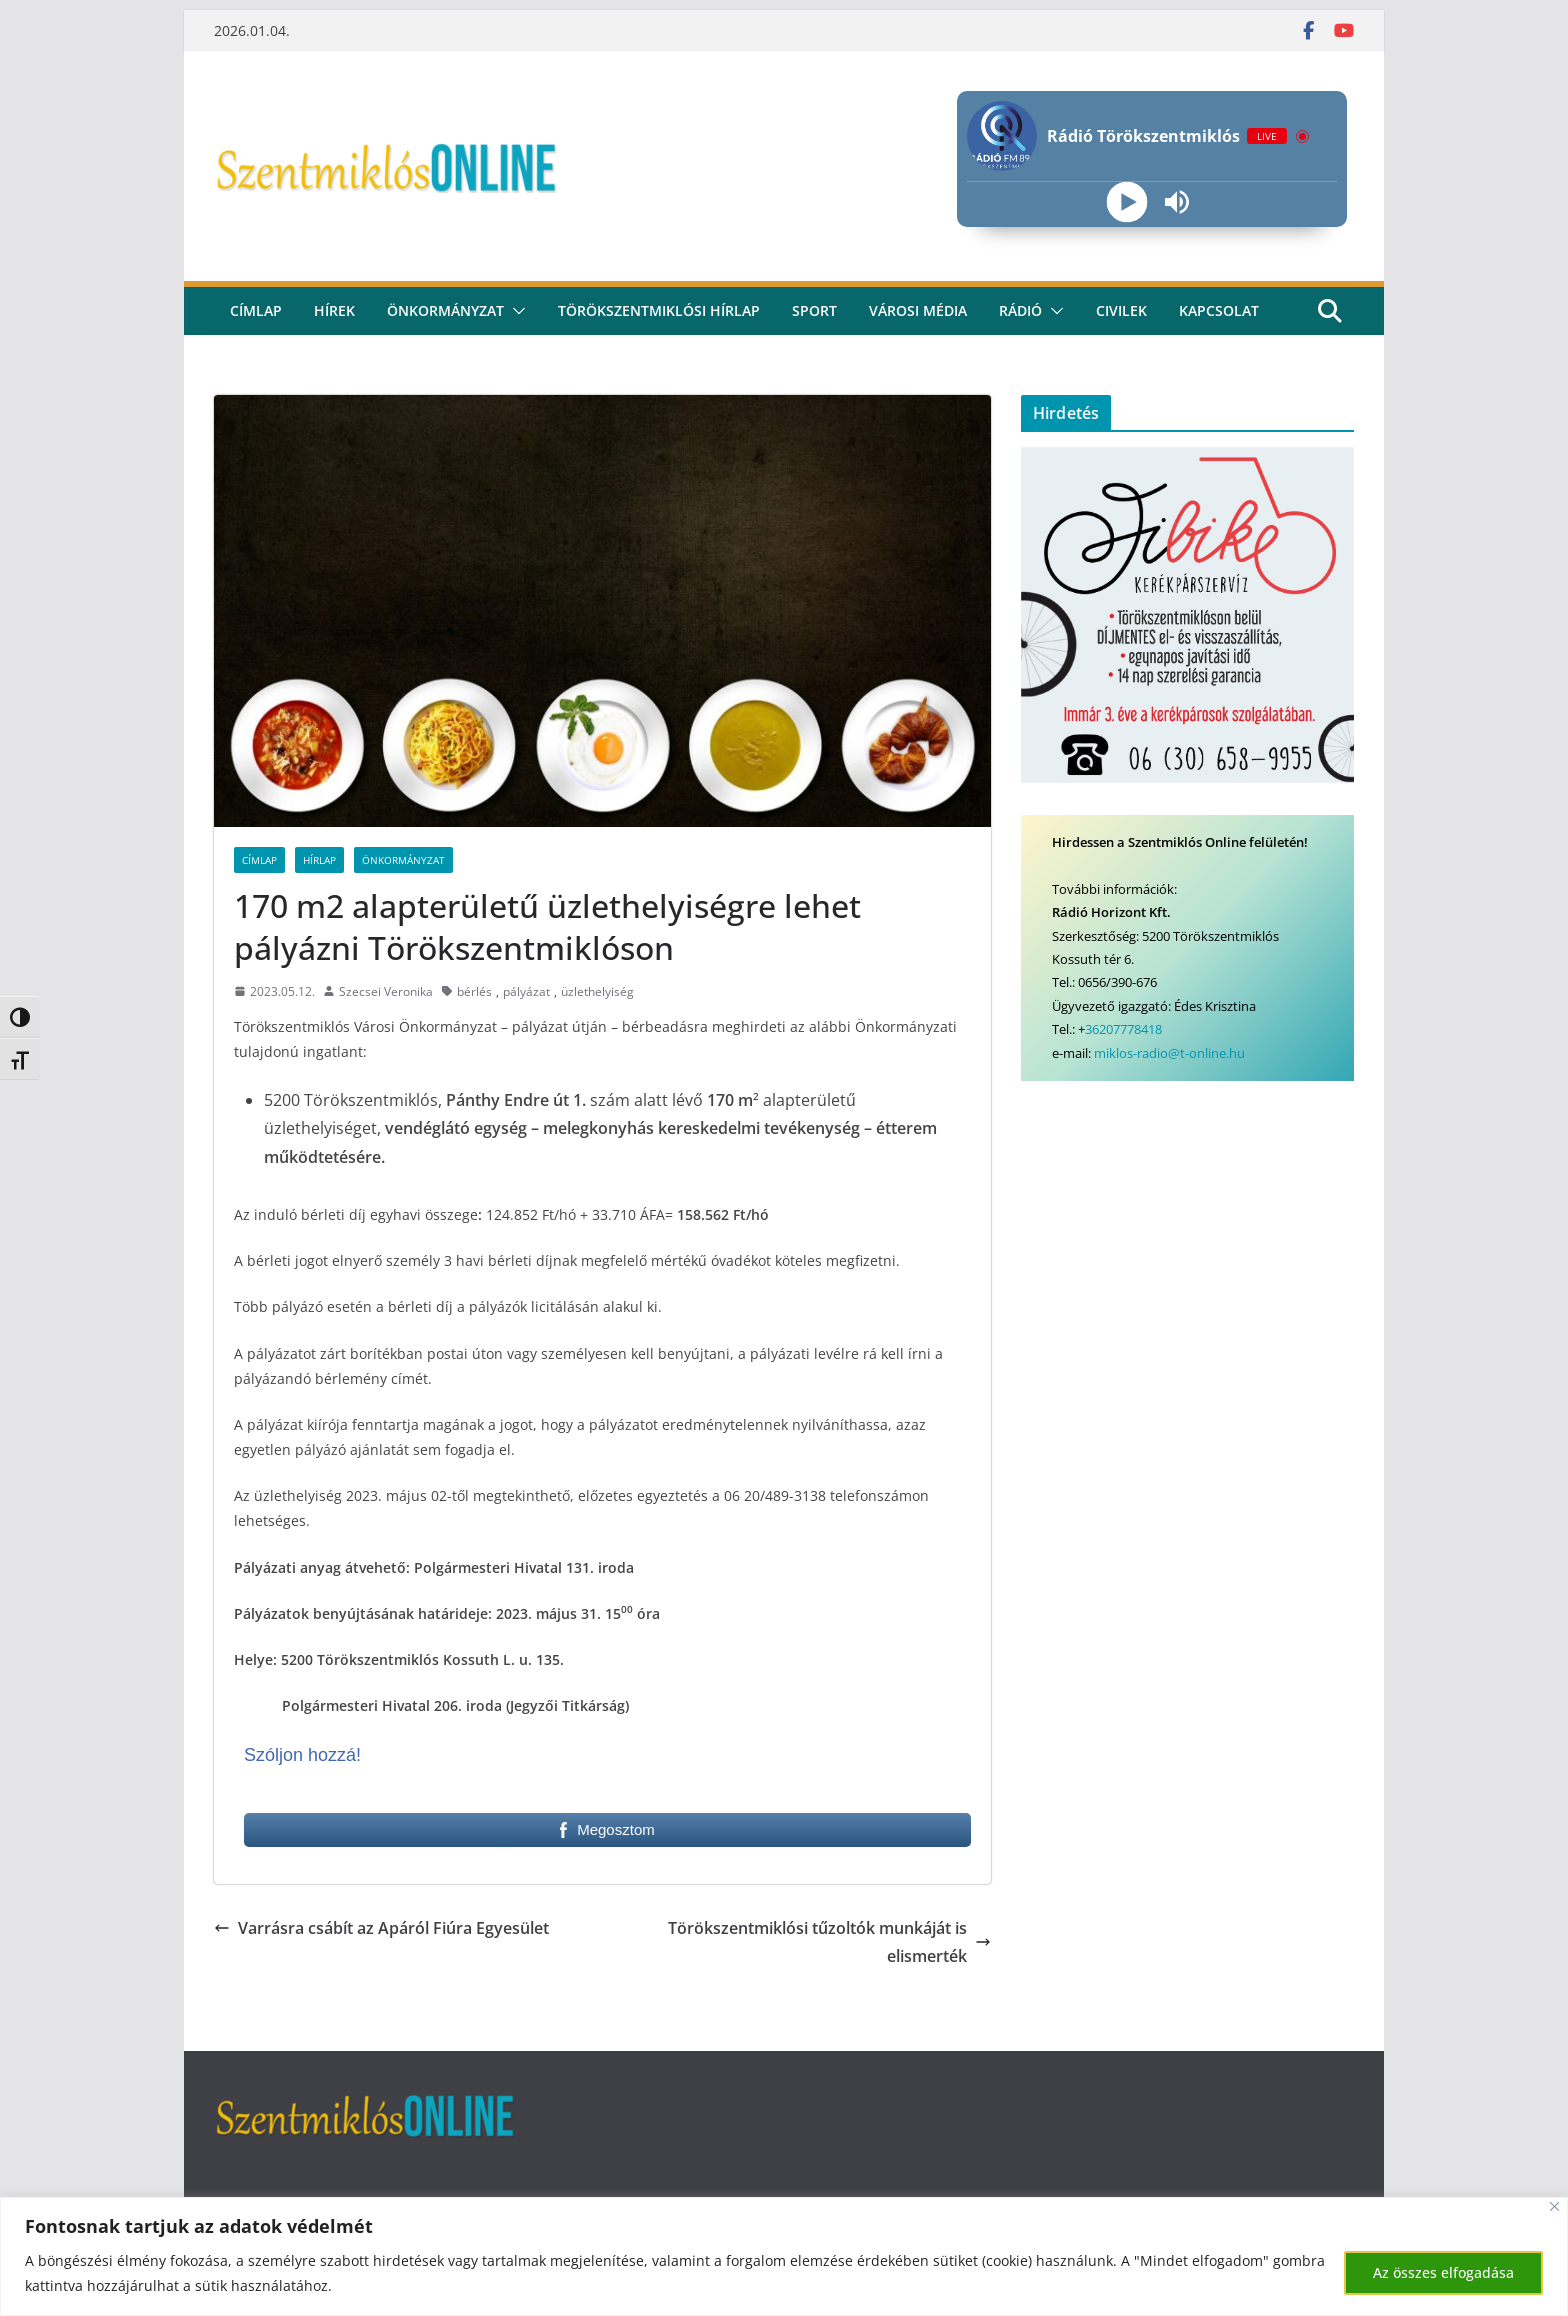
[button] (515, 311)
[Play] (1126, 202)
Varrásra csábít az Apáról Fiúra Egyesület (381, 1928)
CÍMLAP (256, 310)
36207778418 (1123, 1029)
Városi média (918, 310)
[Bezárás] (1554, 2206)
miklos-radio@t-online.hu (1169, 1053)
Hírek (334, 310)
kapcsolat (1219, 310)
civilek (1121, 310)
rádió (1020, 310)
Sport (814, 310)
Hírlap (319, 860)
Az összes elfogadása (1443, 2272)
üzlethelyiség (597, 991)
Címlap (259, 860)
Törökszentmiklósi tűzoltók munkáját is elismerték (829, 1942)
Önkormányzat (445, 310)
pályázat (526, 991)
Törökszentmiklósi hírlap (659, 310)
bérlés (474, 991)
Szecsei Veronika (386, 991)
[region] (784, 2256)
